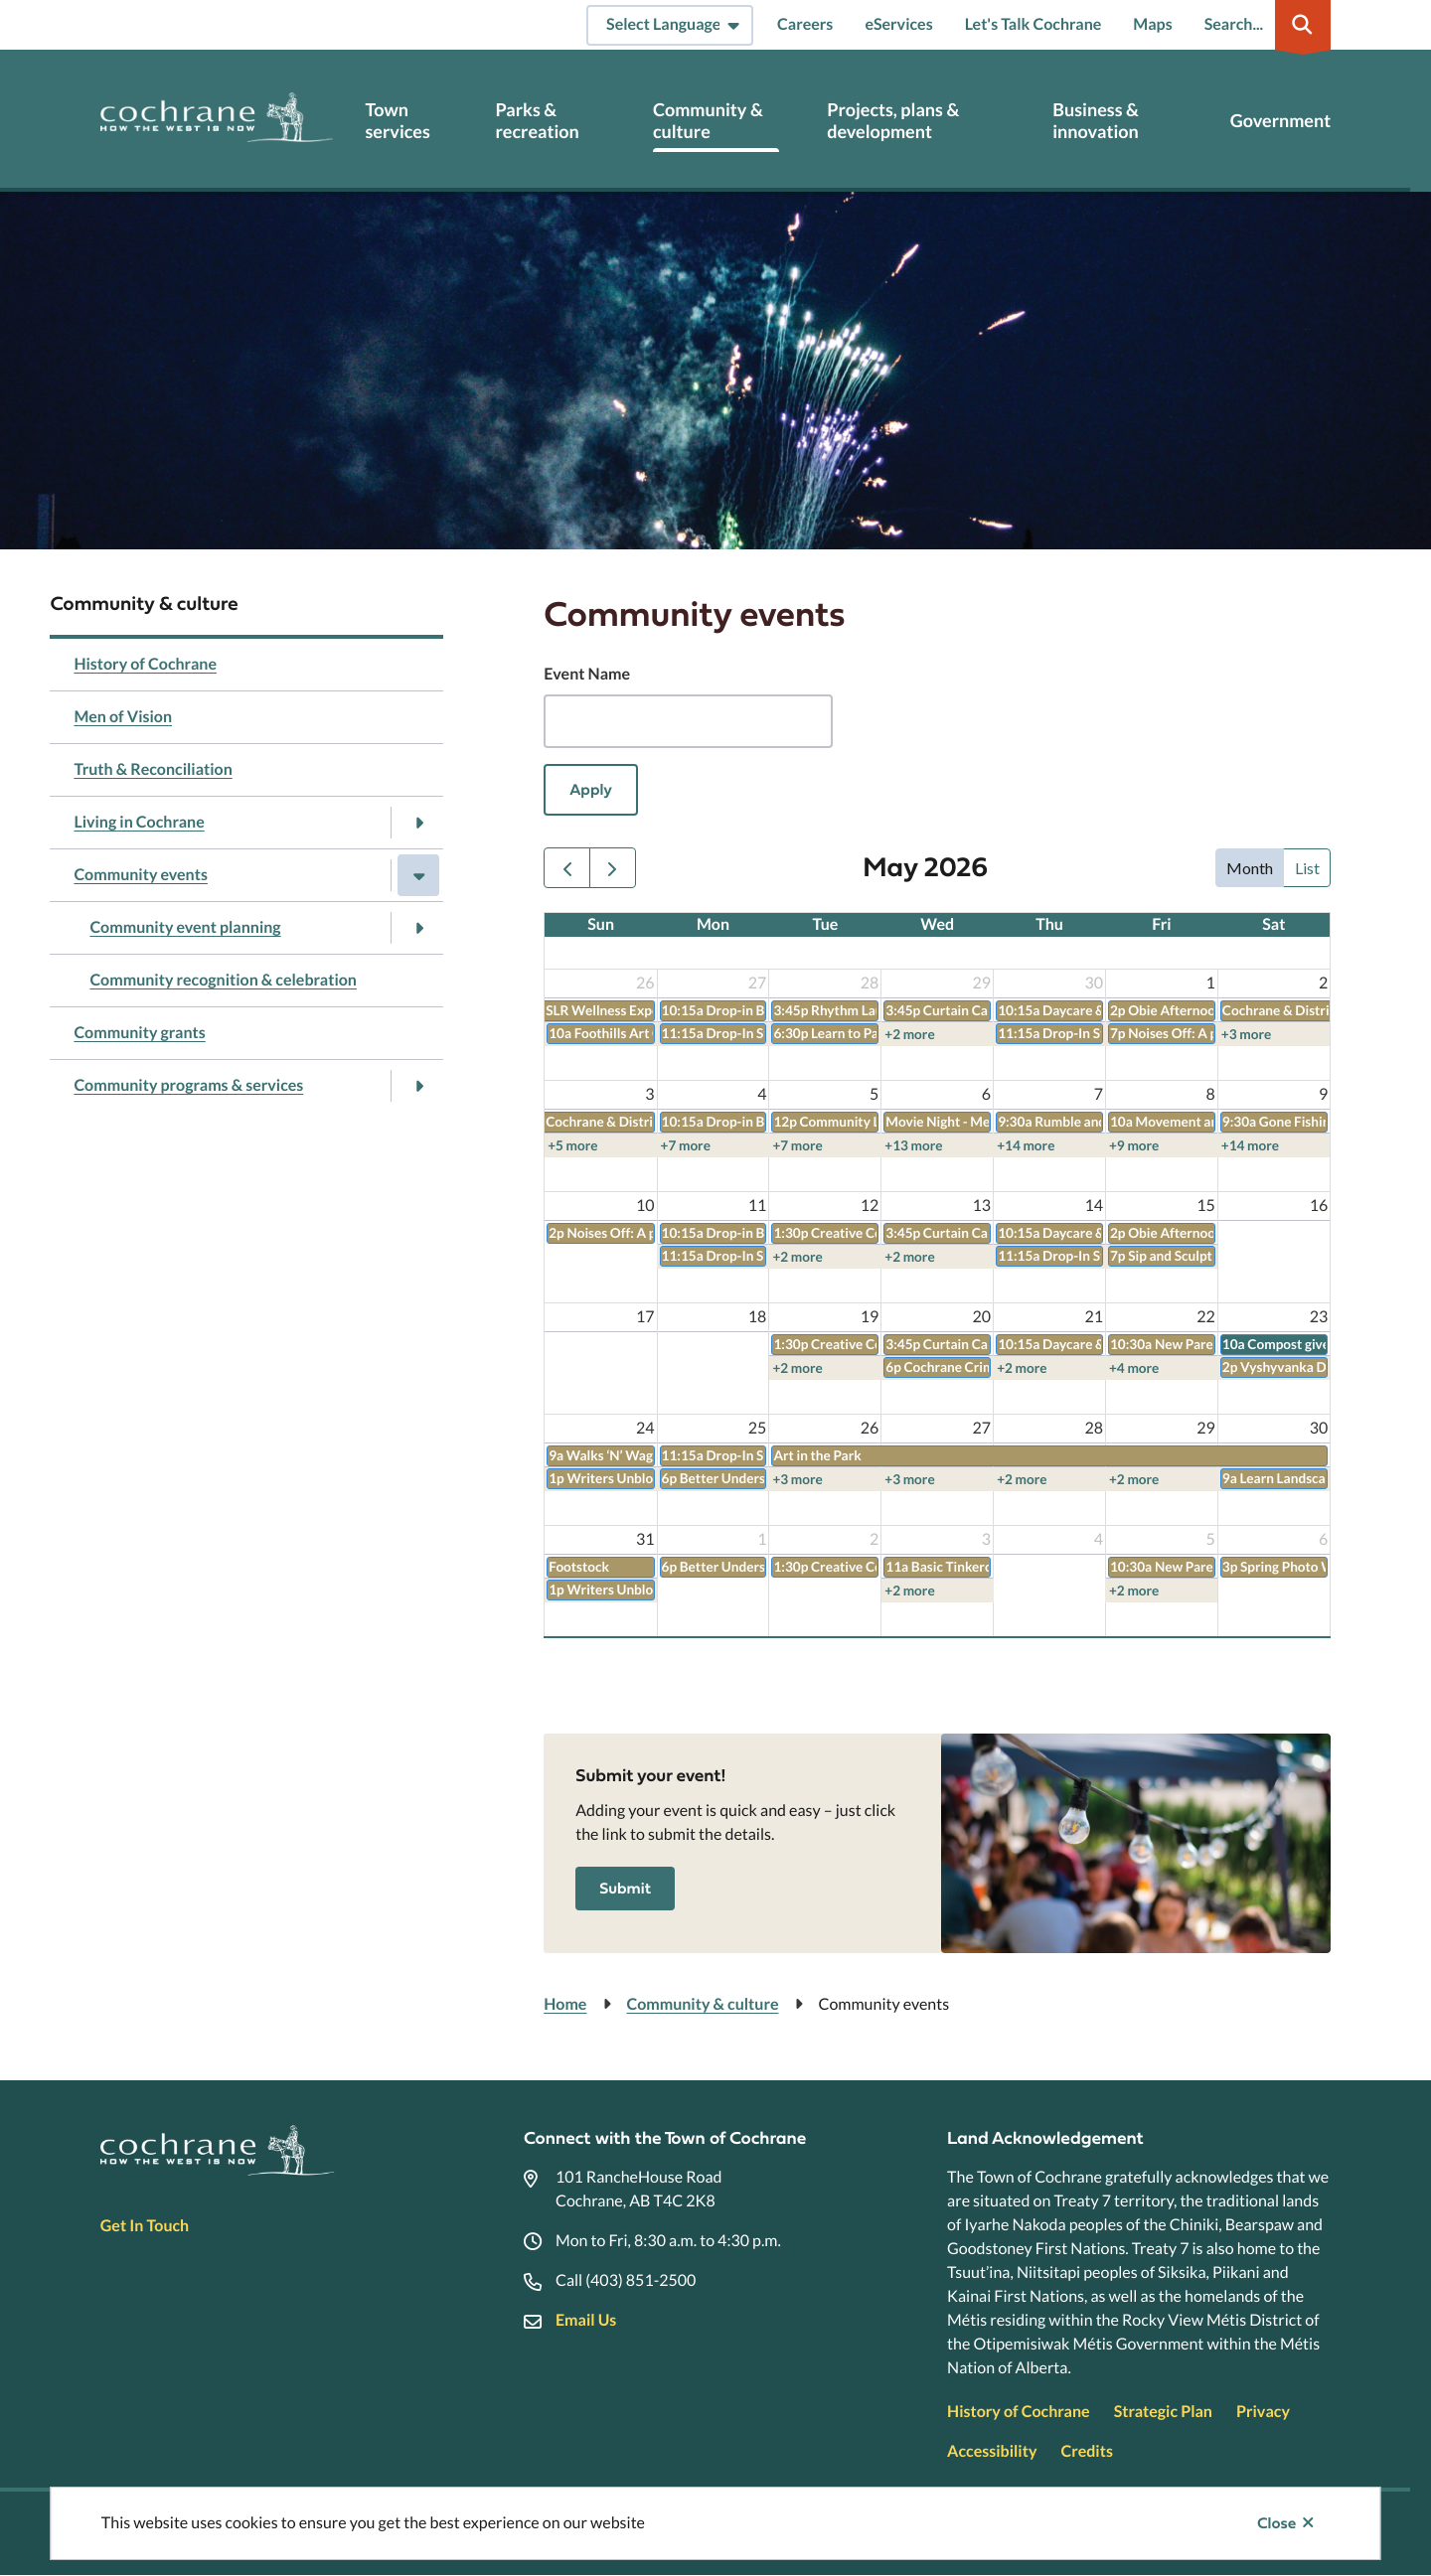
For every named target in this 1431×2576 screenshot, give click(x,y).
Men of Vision (123, 716)
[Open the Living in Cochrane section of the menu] (418, 822)
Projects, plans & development (893, 120)
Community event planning (184, 927)
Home (565, 2004)
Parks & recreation (537, 120)
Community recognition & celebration (223, 980)
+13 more (913, 1145)
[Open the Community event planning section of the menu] (418, 928)
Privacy (1263, 2411)
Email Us (586, 2320)
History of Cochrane (145, 664)
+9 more (1134, 1145)
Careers (805, 24)
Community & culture (708, 120)
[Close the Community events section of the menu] (418, 875)
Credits (1086, 2451)
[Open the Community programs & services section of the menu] (418, 1086)
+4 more (1134, 1368)
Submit (625, 1888)
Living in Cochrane (139, 822)
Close (1276, 2523)
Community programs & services (188, 1085)
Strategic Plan (1163, 2411)
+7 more (686, 1145)
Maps (1152, 24)
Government (1280, 120)
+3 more (1246, 1034)
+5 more (572, 1145)
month (1249, 867)
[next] (612, 867)
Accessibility (991, 2451)
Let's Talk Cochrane (1033, 24)
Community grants (139, 1032)
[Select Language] (669, 25)
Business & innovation (1095, 120)
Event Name (587, 674)
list (1307, 867)
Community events (141, 874)
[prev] (567, 867)
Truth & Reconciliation (153, 769)
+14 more (1025, 1145)
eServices (898, 24)
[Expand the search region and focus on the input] (1264, 25)
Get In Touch (144, 2225)
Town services (397, 120)
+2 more (909, 1034)
